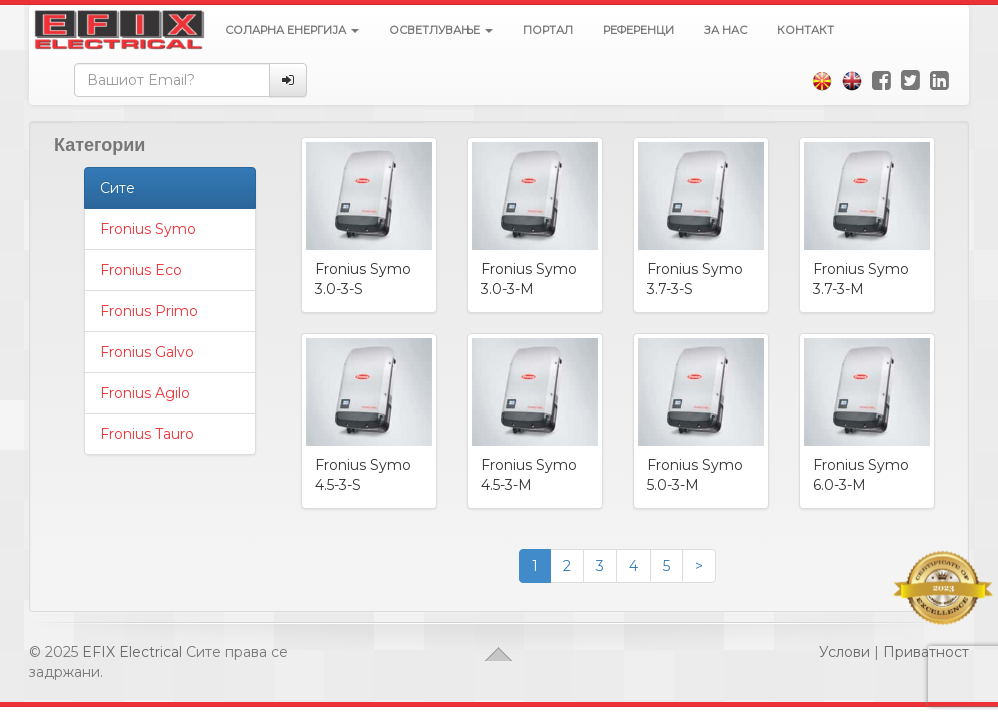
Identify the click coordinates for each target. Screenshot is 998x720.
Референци (638, 30)
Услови (844, 652)
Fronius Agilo (145, 393)
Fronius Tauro (147, 434)
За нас (725, 30)
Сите (117, 188)
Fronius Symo (148, 229)
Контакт (805, 30)
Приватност (926, 652)
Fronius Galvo (147, 352)
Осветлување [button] (441, 30)
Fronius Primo (149, 311)
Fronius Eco (141, 270)
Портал (548, 30)
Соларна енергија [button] (292, 30)
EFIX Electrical (132, 652)
